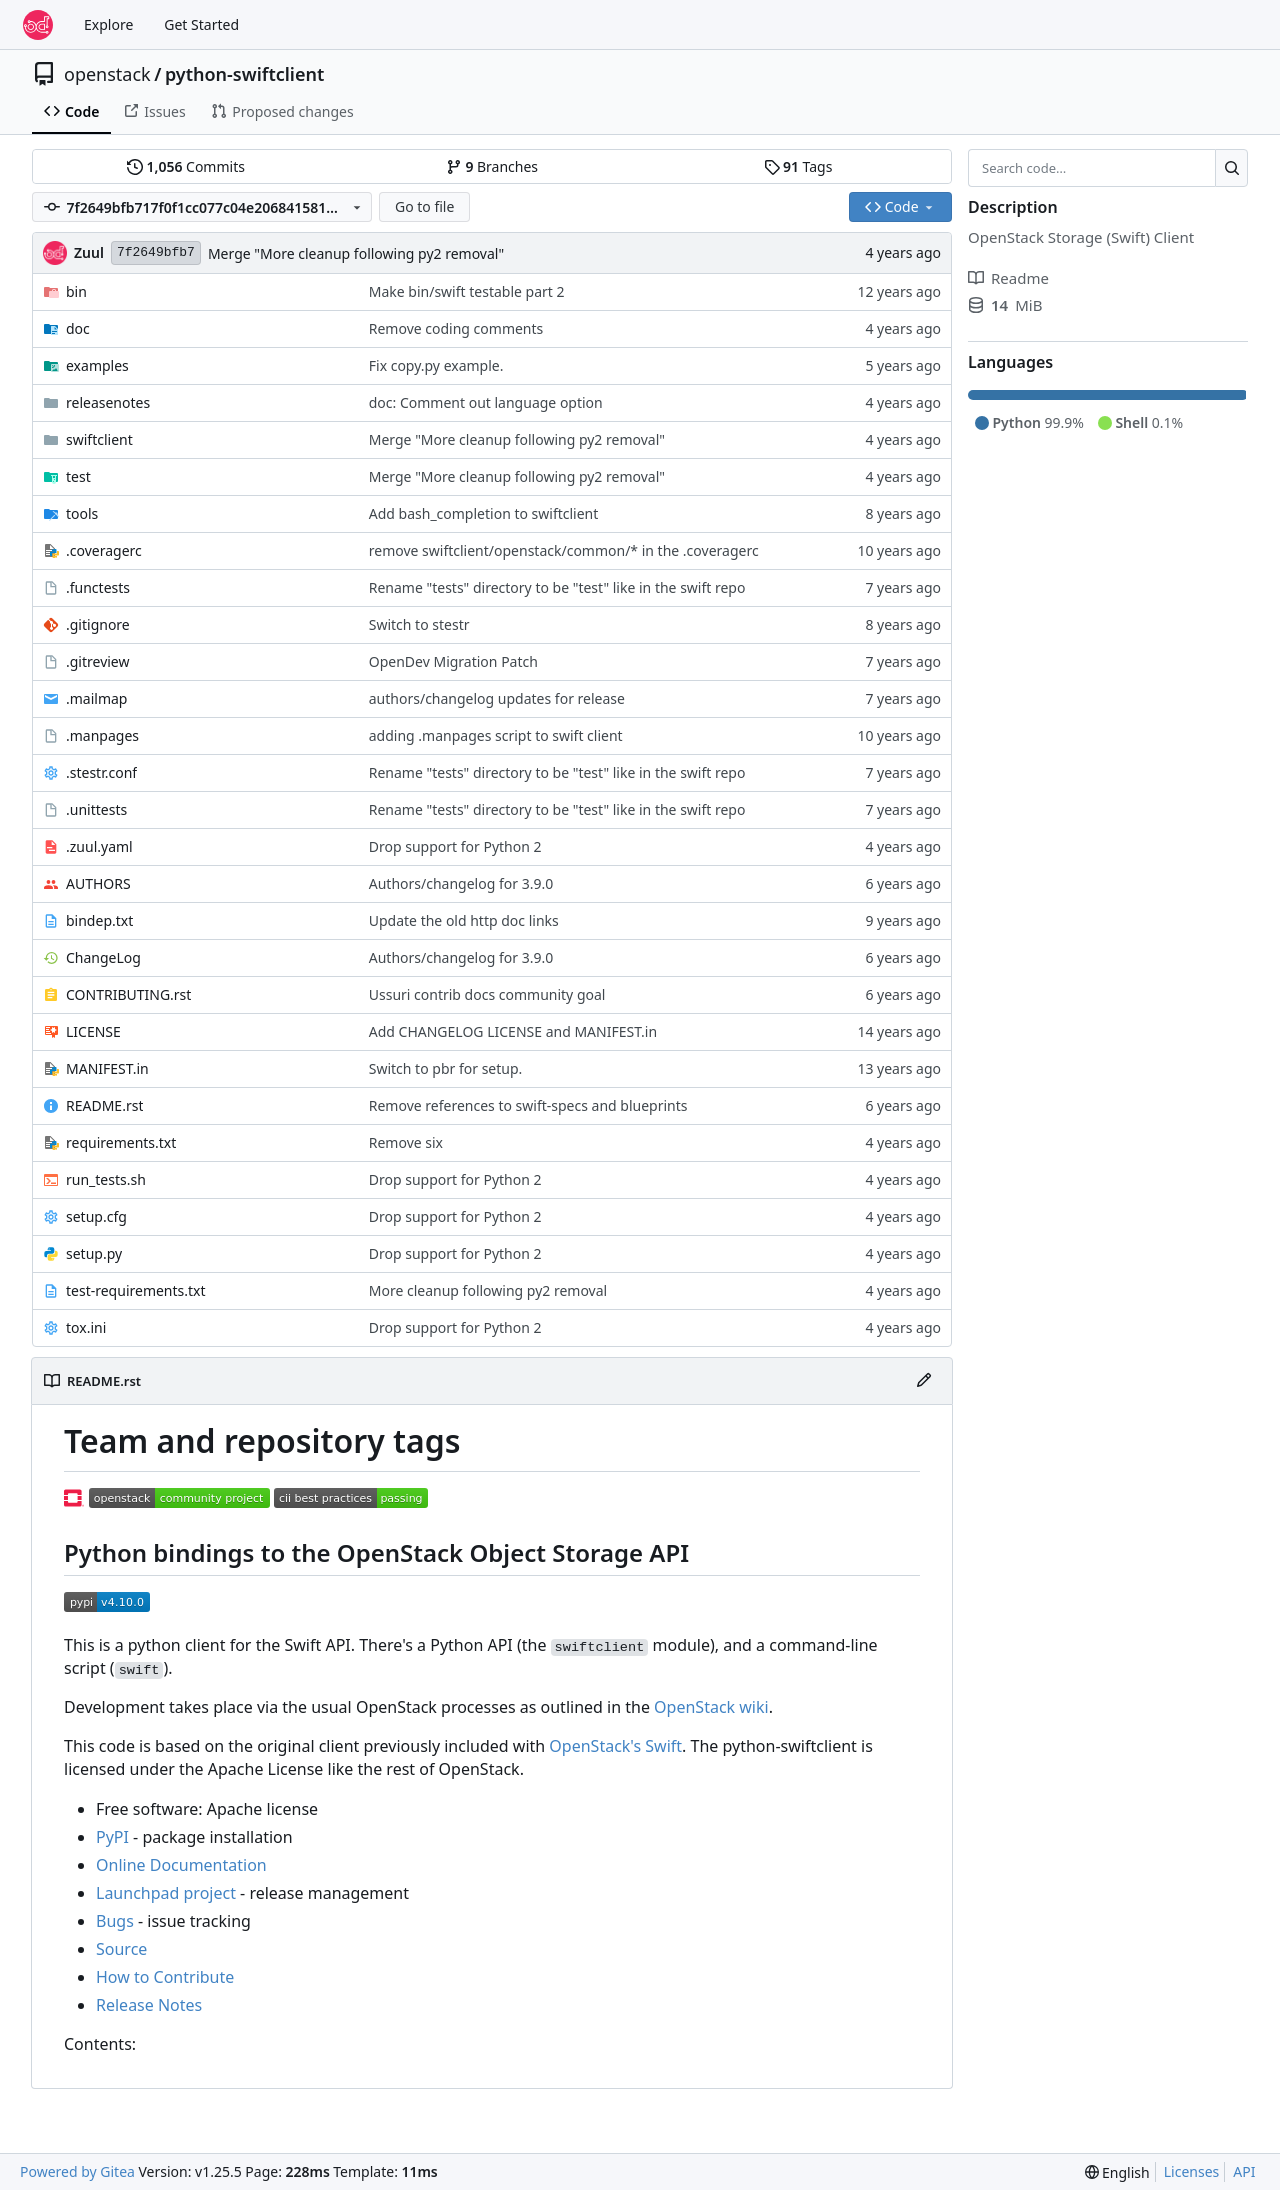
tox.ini (86, 1327)
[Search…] (1231, 168)
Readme (1008, 278)
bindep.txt (99, 920)
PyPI (112, 1837)
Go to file (424, 206)
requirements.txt (121, 1142)
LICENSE (93, 1031)
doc (78, 328)
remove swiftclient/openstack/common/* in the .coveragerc (564, 550)
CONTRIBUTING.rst (128, 994)
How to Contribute (165, 1977)
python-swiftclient (244, 74)
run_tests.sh (106, 1179)
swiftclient (99, 439)
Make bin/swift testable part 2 (467, 291)
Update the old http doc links (464, 920)
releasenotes (108, 402)
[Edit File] (924, 1381)
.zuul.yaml (99, 846)
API (1244, 2171)
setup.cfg (96, 1216)
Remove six (406, 1142)
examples (97, 365)
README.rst (104, 1105)
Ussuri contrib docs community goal (487, 994)
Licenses (1192, 2171)
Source (121, 1949)
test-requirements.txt (136, 1290)
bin (76, 291)
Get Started (201, 24)
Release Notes (149, 2005)
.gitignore (98, 624)
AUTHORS (98, 883)
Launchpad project (166, 1893)
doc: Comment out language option (486, 402)
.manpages (102, 735)
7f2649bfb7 (156, 252)
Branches (492, 166)
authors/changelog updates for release (497, 698)
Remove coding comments (456, 328)
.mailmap (96, 698)
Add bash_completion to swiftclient (484, 513)
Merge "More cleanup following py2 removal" (356, 253)
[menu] (1117, 2172)
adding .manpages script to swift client (496, 735)
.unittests (96, 809)
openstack (107, 74)
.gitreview (98, 661)
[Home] (38, 25)
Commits (186, 166)
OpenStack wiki (711, 1707)
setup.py (94, 1253)
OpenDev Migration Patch (453, 661)
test (78, 476)
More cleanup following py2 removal (488, 1290)
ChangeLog (103, 957)
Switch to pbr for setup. (446, 1068)
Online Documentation (181, 1865)
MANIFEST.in (107, 1068)
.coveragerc (104, 550)
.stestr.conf (101, 772)
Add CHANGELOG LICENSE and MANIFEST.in (513, 1031)
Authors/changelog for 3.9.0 (461, 883)
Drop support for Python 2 (455, 846)
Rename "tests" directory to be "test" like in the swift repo (557, 587)
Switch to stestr (419, 624)
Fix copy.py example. (436, 365)
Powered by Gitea (77, 2171)
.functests (98, 587)
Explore (108, 24)
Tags (798, 166)
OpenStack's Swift (615, 1746)
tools (82, 513)
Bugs (115, 1921)
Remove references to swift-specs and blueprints (528, 1105)
